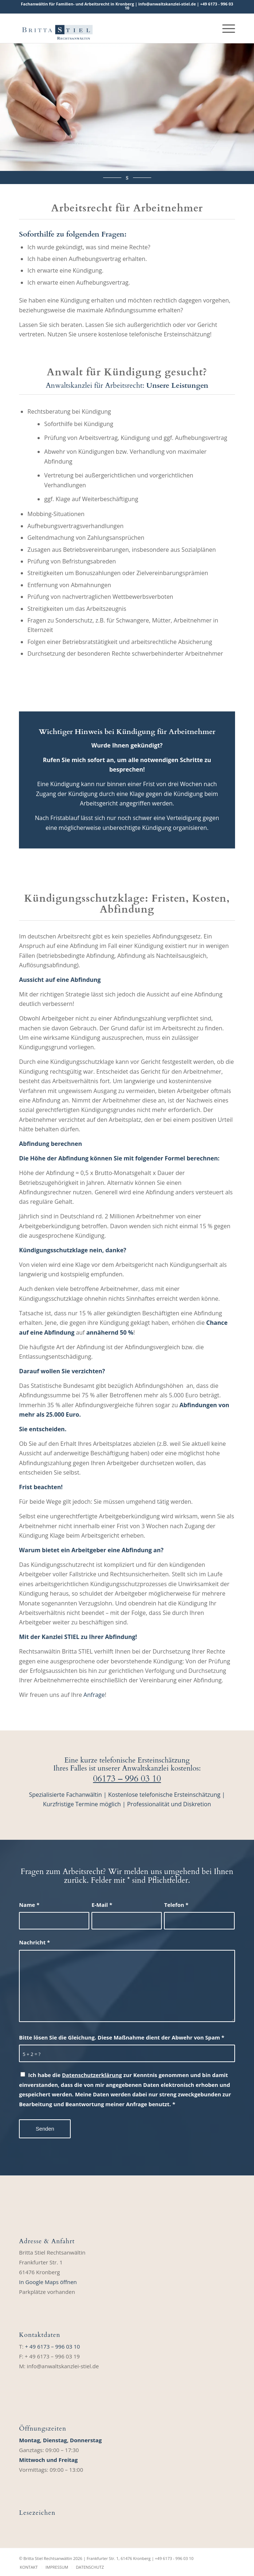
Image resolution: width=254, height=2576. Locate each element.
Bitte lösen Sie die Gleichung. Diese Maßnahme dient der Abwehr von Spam (121, 2037)
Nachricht (34, 1942)
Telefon (176, 1904)
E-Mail (101, 1904)
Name (29, 1904)
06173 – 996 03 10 (127, 1779)
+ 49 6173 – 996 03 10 (52, 2346)
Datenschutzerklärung (92, 2075)
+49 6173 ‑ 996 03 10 (174, 2558)
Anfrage (94, 1695)
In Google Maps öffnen (48, 2282)
